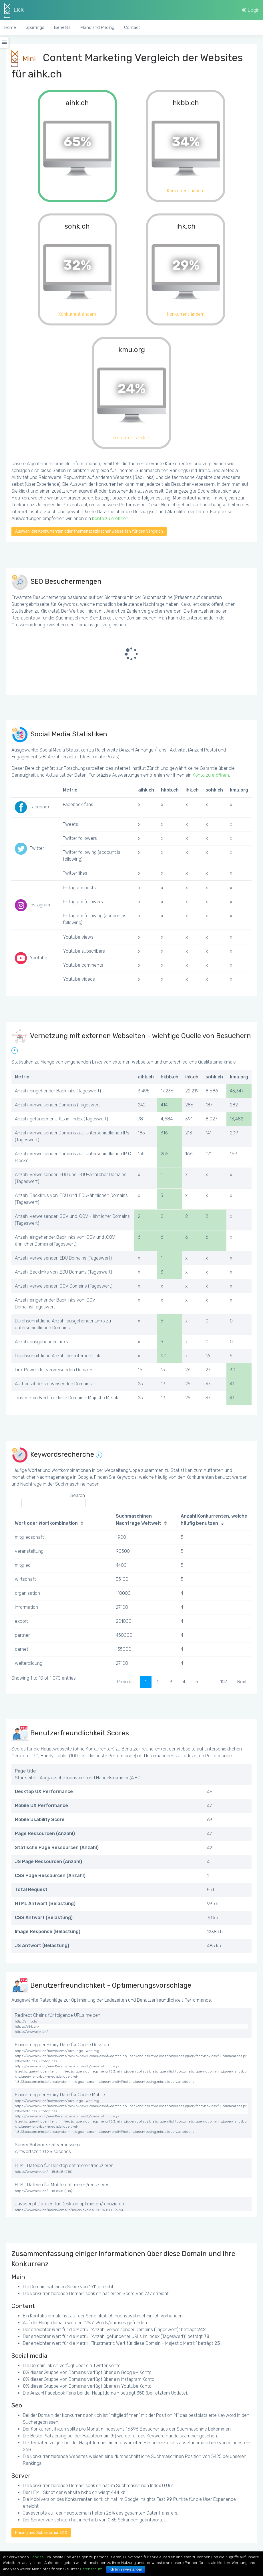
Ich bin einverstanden (125, 2569)
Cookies (37, 2557)
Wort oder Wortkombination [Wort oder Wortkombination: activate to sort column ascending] (46, 1523)
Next (242, 1681)
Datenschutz (91, 2569)
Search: (53, 1500)
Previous (126, 1681)
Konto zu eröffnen (110, 518)
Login (251, 10)
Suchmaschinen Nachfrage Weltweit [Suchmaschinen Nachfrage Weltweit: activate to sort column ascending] (138, 1519)
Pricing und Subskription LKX (41, 2532)
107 (223, 1681)
